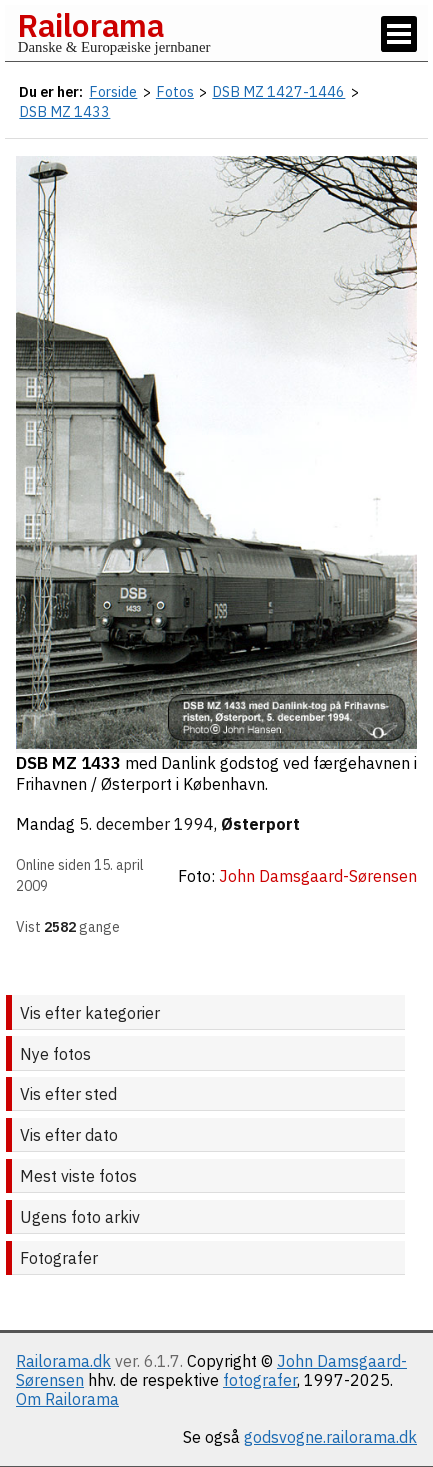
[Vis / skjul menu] (399, 34)
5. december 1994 (146, 824)
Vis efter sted (68, 1094)
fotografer (260, 1380)
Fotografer (59, 1258)
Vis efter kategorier (90, 1013)
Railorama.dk (63, 1361)
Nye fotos (55, 1054)
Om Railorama (67, 1399)
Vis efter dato (69, 1135)
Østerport (260, 824)
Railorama (90, 25)
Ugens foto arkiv (80, 1217)
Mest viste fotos (78, 1176)
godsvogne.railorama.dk (330, 1437)
